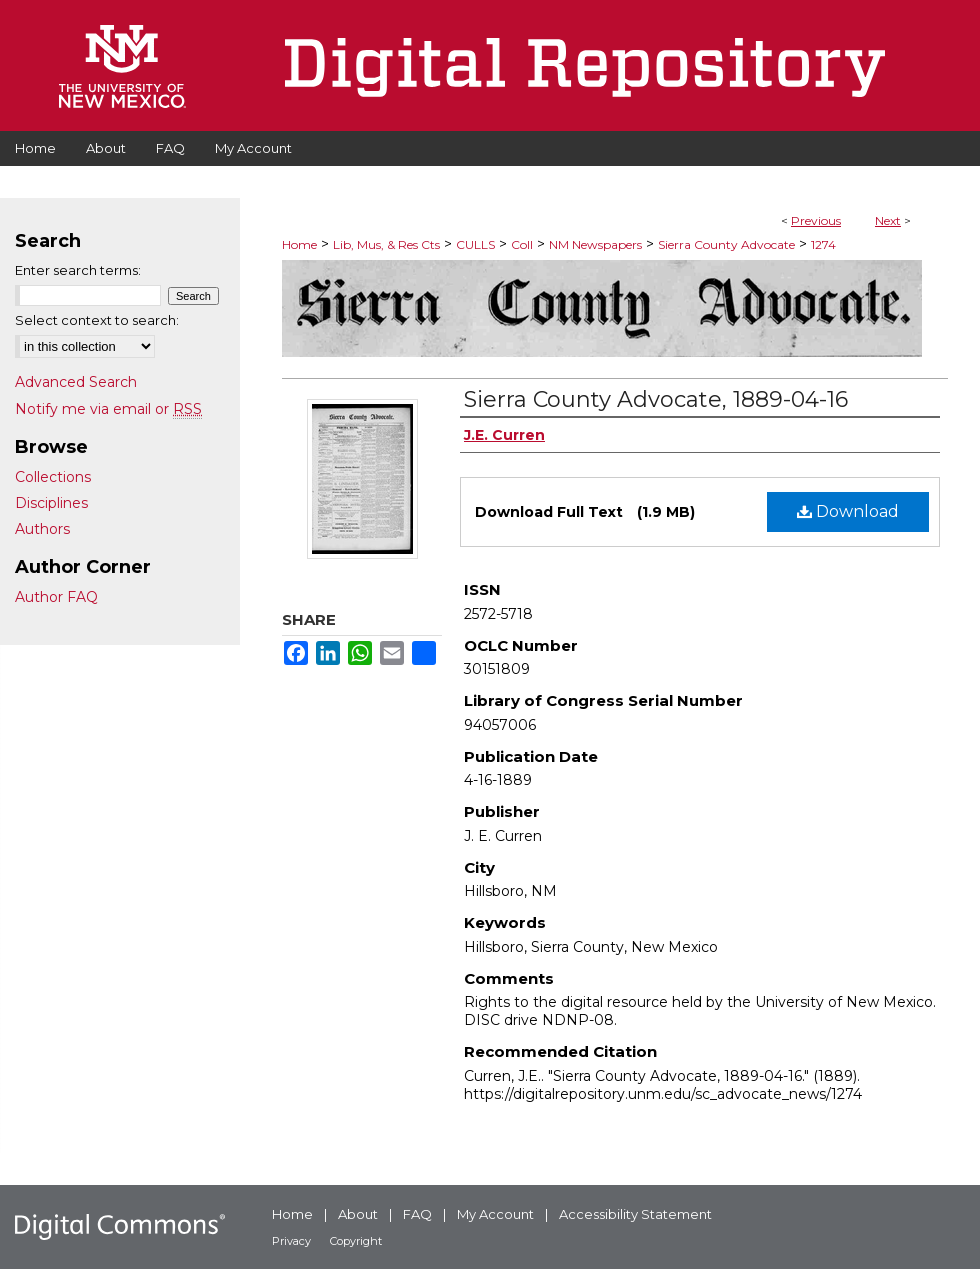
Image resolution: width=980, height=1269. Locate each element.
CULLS (475, 244)
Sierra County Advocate (726, 244)
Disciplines (51, 503)
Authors (42, 529)
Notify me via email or (108, 409)
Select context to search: (97, 320)
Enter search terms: (78, 270)
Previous (816, 220)
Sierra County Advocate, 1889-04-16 (656, 399)
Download (848, 511)
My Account (495, 1214)
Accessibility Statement (635, 1214)
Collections (53, 477)
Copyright (356, 1241)
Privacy (291, 1241)
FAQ (417, 1214)
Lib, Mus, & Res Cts (386, 244)
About (358, 1214)
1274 (823, 244)
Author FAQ (56, 597)
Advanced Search (76, 382)
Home (299, 244)
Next (888, 220)
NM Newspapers (595, 244)
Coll (522, 244)
